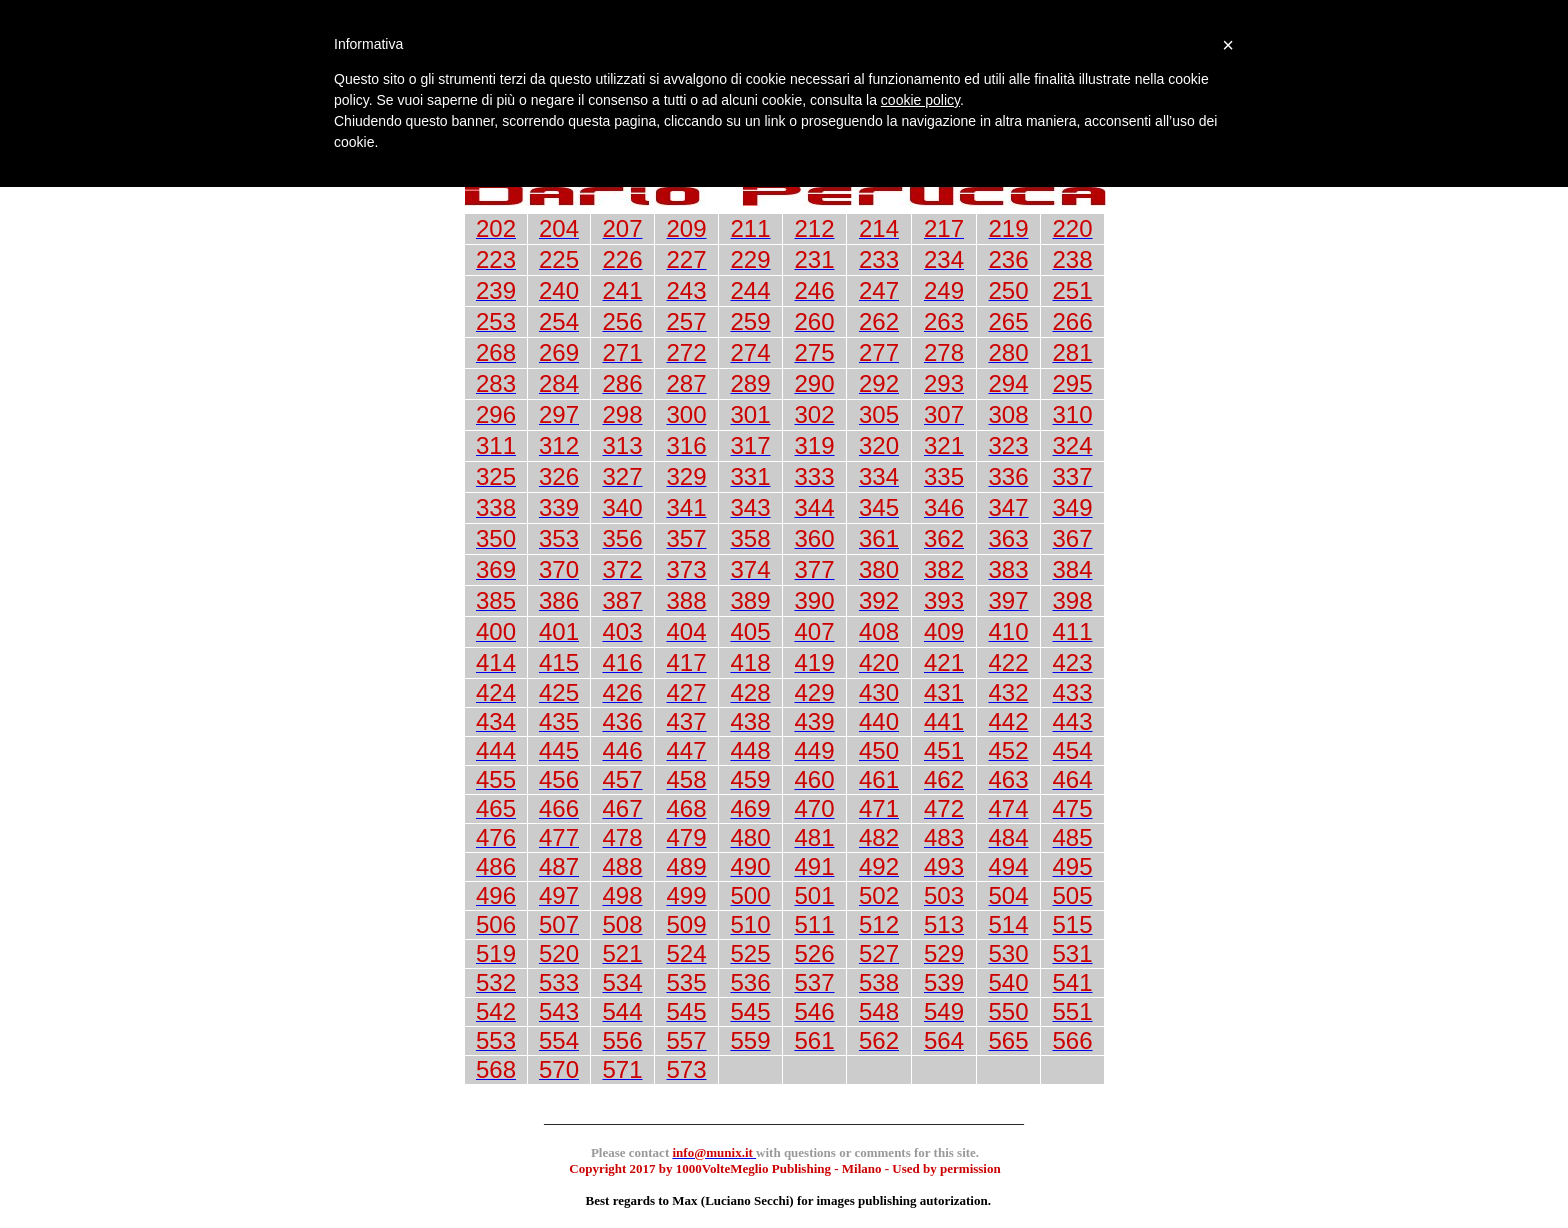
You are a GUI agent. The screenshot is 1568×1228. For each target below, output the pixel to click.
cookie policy (920, 100)
